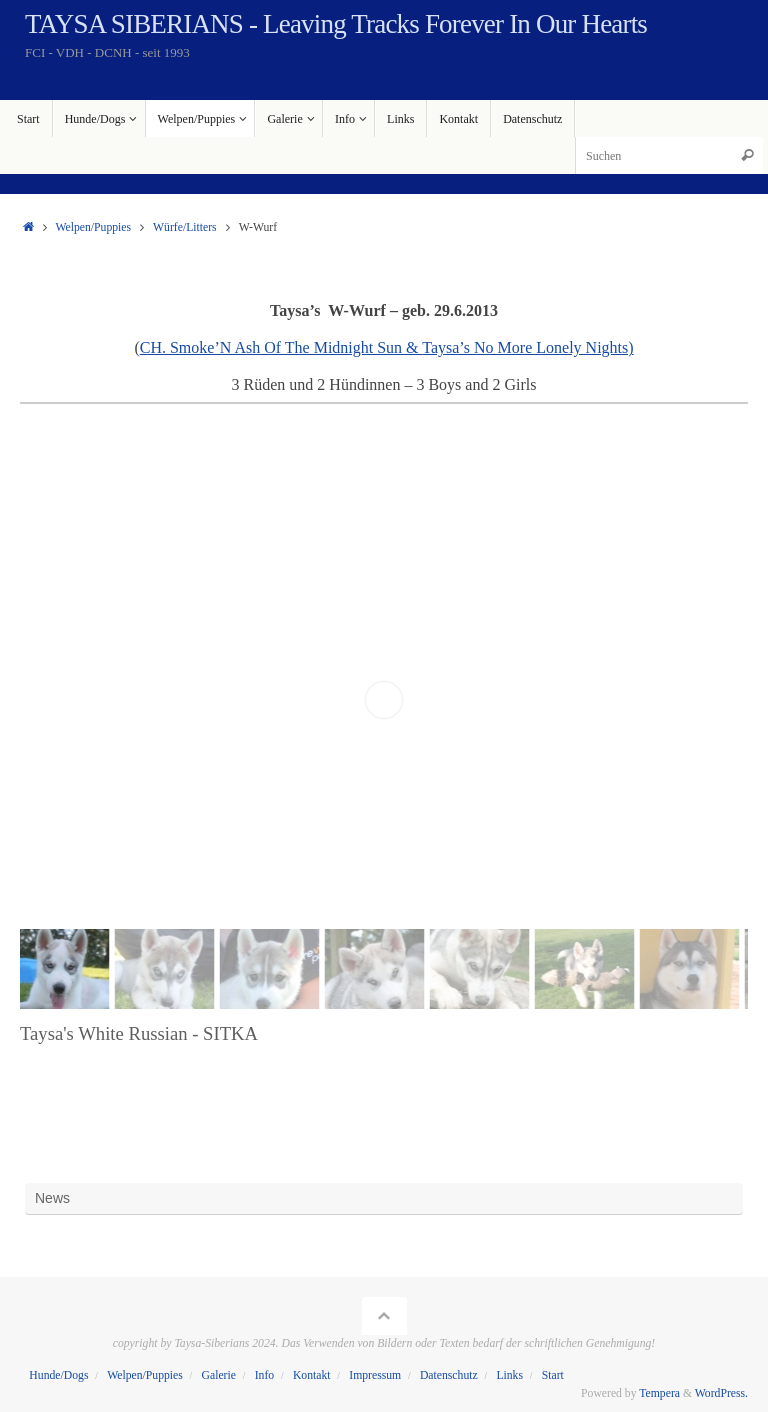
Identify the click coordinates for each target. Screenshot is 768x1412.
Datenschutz (449, 1375)
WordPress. (721, 1393)
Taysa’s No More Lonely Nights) (527, 347)
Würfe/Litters (185, 227)
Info (264, 1375)
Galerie (219, 1375)
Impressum (375, 1375)
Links (509, 1375)
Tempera (659, 1393)
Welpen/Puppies (93, 227)
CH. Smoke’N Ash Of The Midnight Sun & (281, 347)
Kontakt (312, 1375)
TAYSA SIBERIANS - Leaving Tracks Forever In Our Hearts (336, 24)
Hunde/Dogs (58, 1375)
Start (553, 1375)
